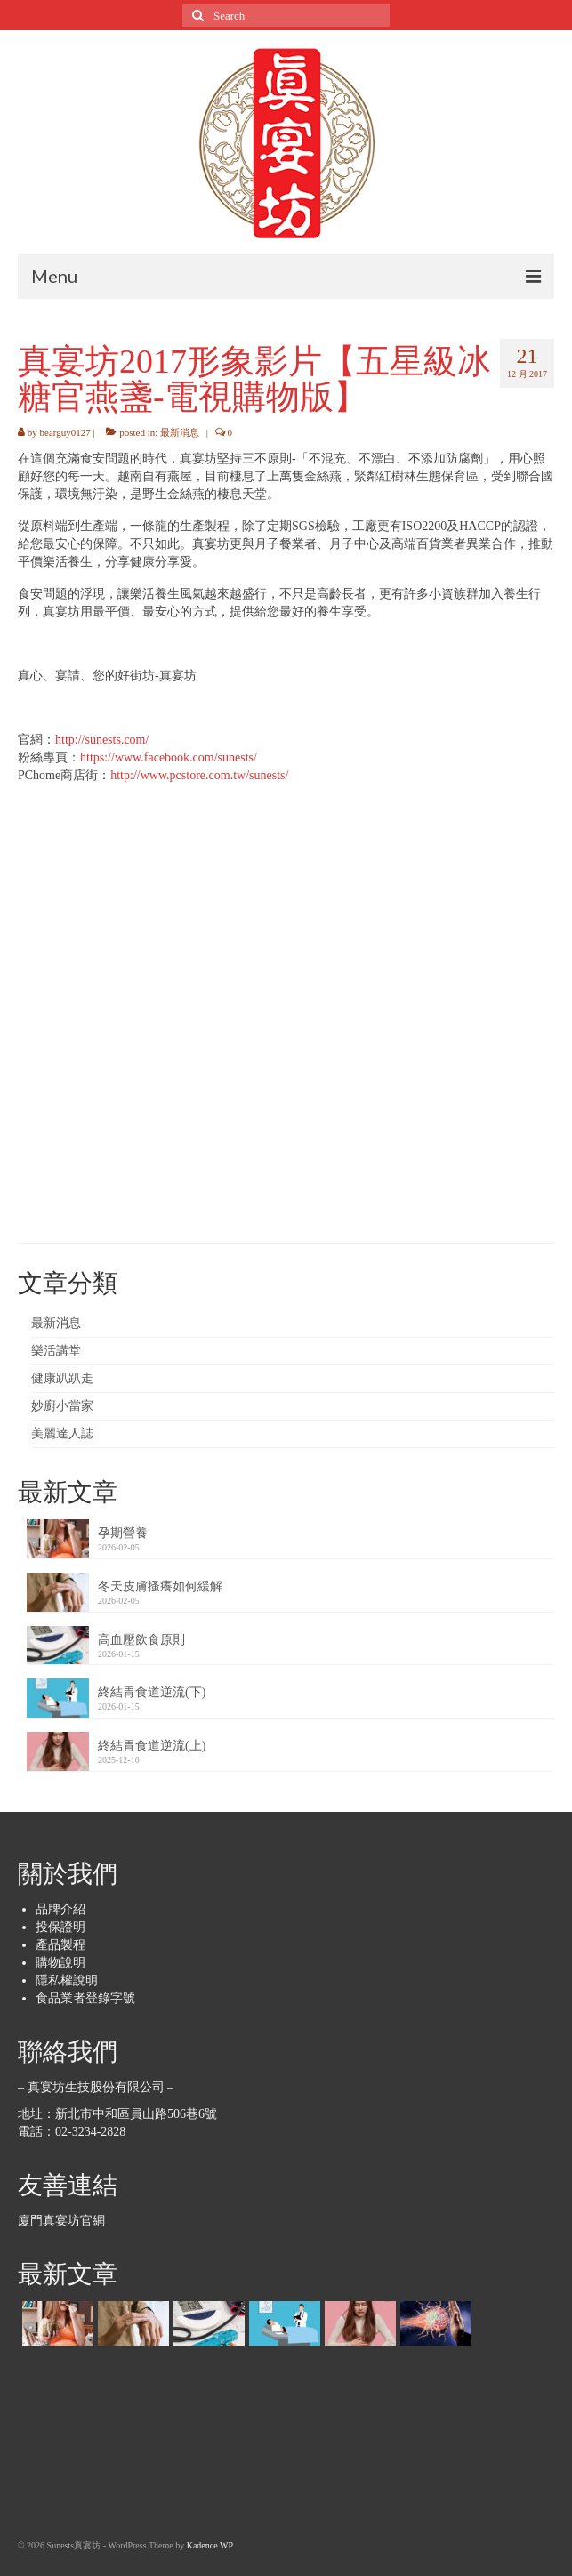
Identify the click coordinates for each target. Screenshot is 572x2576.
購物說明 (60, 1962)
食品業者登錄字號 (85, 1998)
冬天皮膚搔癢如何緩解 (160, 1586)
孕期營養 (123, 1533)
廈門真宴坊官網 (61, 2220)
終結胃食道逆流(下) (151, 1692)
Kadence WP (210, 2545)
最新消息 (179, 432)
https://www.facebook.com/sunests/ (168, 757)
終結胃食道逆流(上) (151, 1745)
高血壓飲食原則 (141, 1639)
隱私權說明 (67, 1980)
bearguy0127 (65, 432)
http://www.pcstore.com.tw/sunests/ (199, 775)
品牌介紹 (60, 1909)
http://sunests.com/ (102, 739)
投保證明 (60, 1927)
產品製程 (60, 1945)
